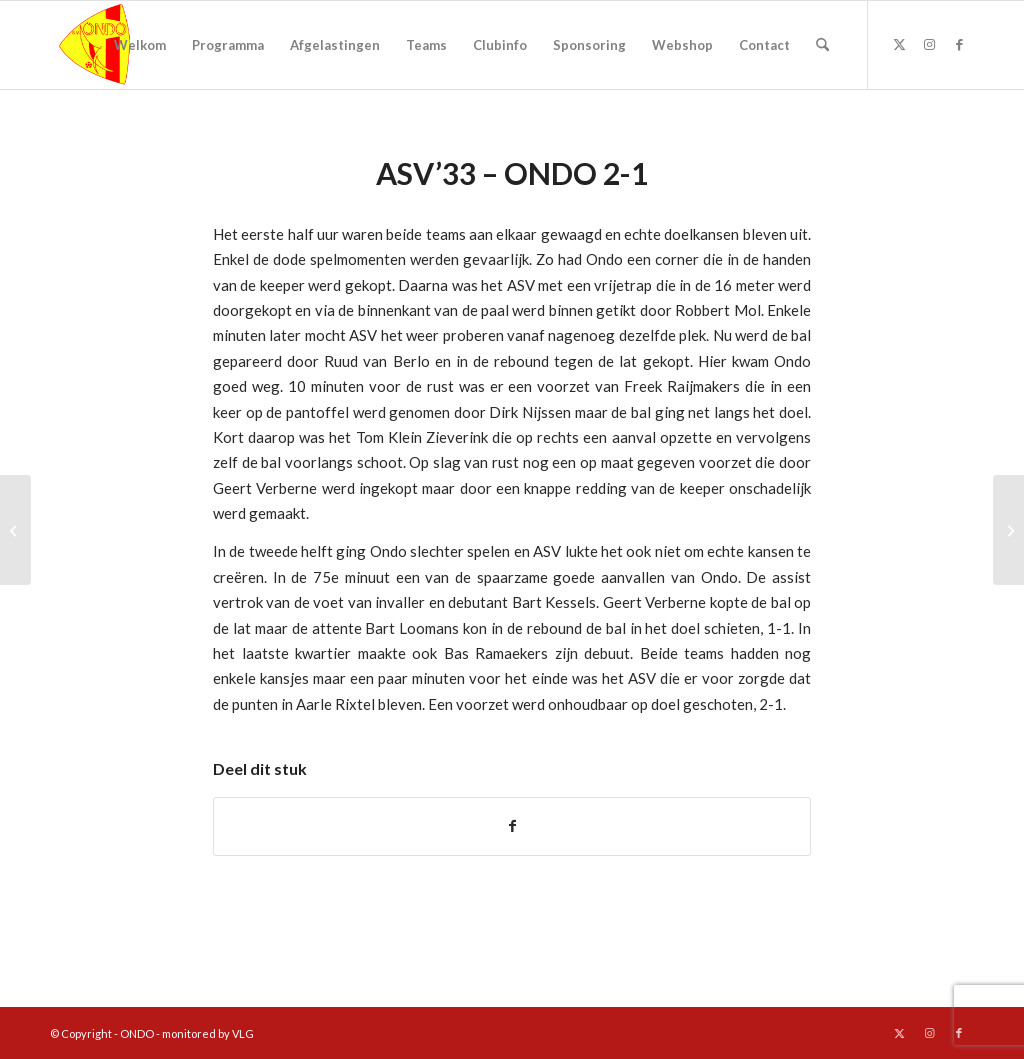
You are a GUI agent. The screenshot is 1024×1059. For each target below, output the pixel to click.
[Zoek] (822, 45)
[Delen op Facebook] (512, 826)
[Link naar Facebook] (959, 44)
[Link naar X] (899, 44)
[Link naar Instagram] (929, 44)
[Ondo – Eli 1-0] (15, 530)
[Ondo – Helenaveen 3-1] (1008, 530)
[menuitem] (140, 45)
